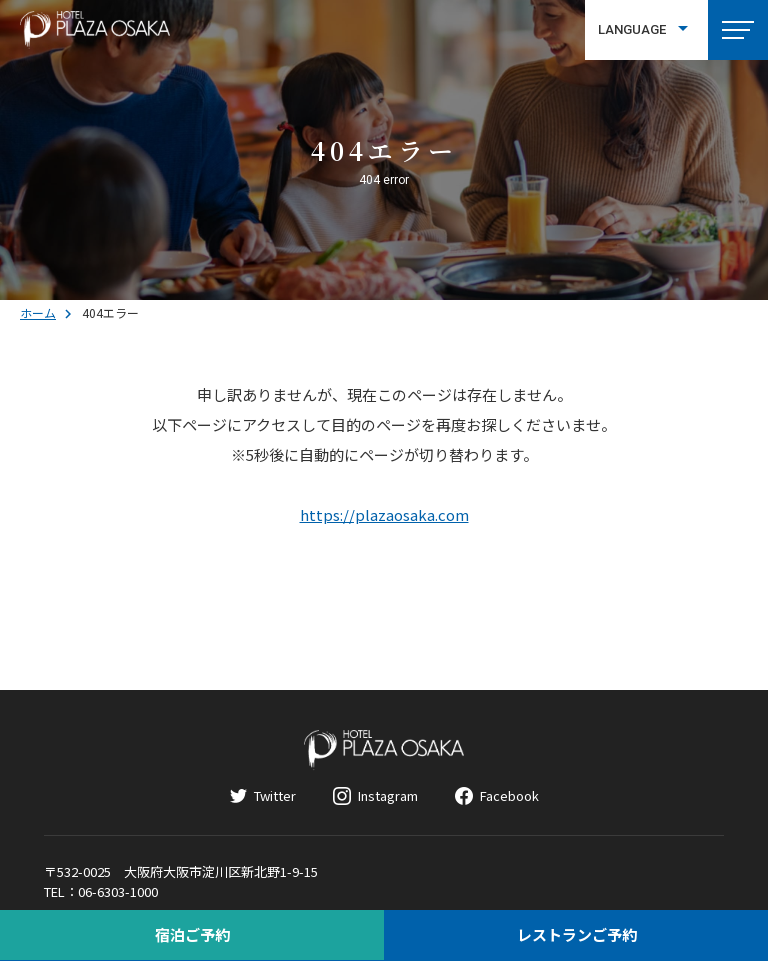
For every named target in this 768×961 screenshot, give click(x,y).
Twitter (275, 795)
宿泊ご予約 (192, 934)
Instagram (388, 795)
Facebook (509, 795)
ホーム (38, 312)
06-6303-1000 (118, 891)
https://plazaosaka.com (384, 514)
